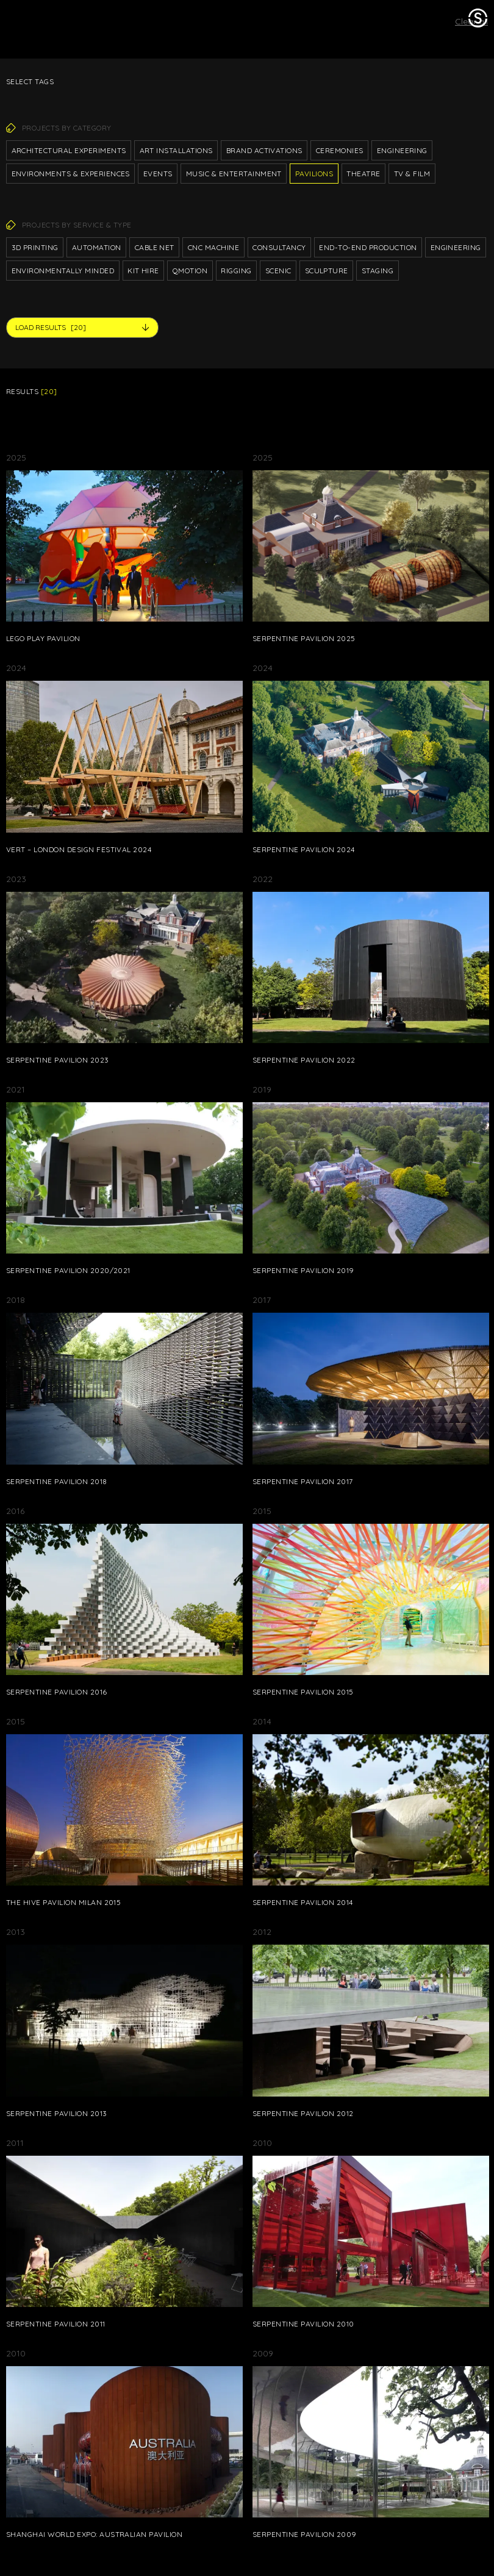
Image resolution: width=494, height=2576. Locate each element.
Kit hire (143, 270)
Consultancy (279, 247)
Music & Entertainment (234, 173)
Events (158, 173)
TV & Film (412, 173)
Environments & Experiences (71, 173)
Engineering (402, 150)
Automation (96, 247)
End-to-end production (368, 247)
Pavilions (314, 173)
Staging (377, 270)
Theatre (363, 173)
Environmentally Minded (63, 270)
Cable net (154, 247)
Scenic (278, 270)
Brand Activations (264, 150)
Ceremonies (339, 150)
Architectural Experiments (69, 150)
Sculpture (326, 270)
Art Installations (176, 150)
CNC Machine (213, 247)
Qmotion (190, 270)
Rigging (236, 270)
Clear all (471, 21)
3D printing (35, 247)
